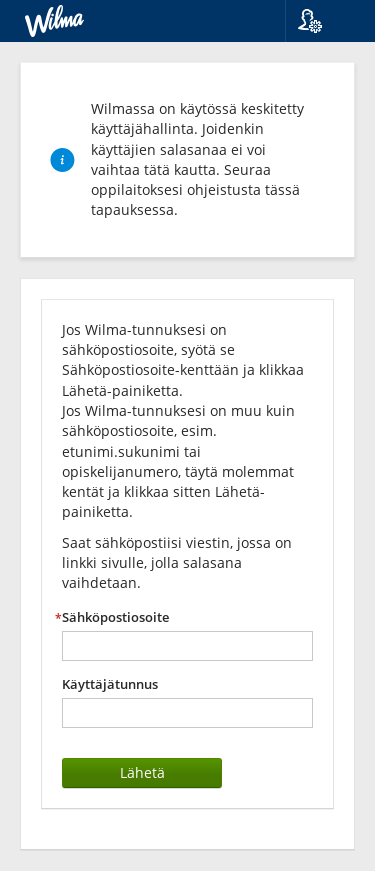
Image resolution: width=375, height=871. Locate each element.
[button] (322, 21)
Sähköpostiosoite (115, 617)
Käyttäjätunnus (110, 684)
